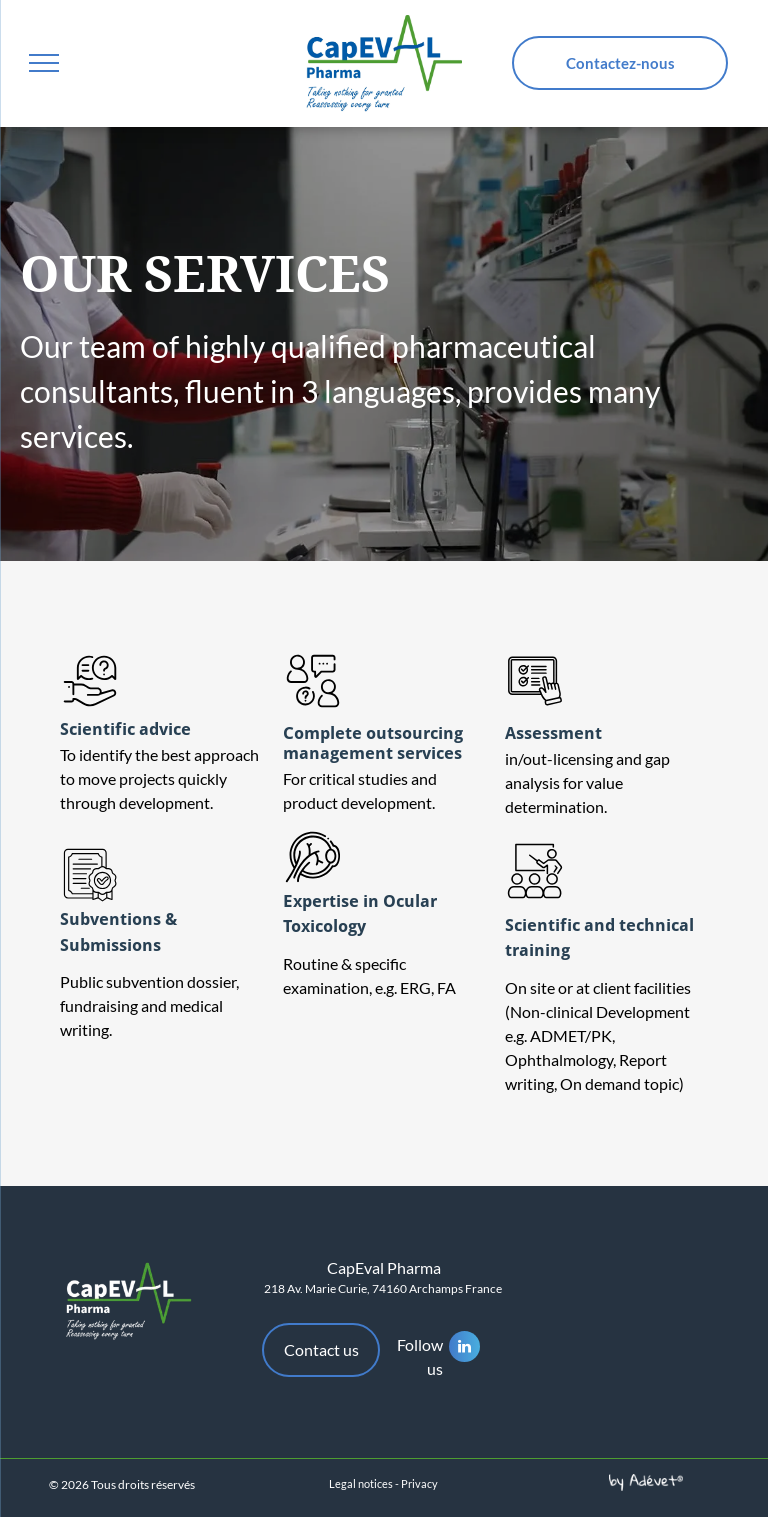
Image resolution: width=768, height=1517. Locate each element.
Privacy (419, 1483)
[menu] (44, 63)
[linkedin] (464, 1349)
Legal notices (361, 1483)
